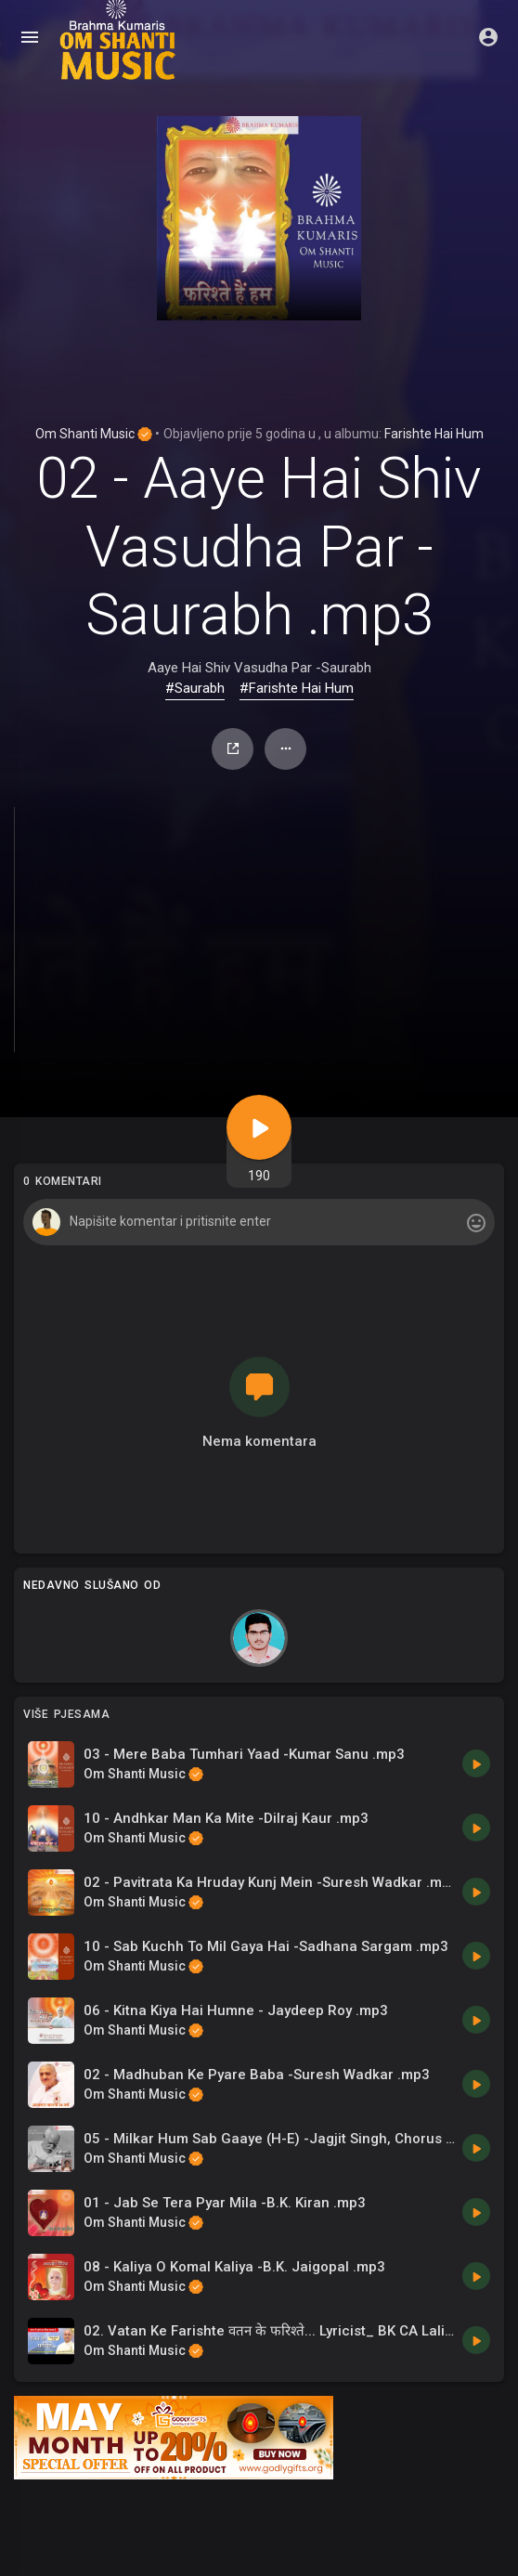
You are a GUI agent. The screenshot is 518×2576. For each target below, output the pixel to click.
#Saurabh (195, 688)
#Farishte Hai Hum (297, 688)
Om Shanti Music (93, 433)
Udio (233, 748)
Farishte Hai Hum (434, 433)
